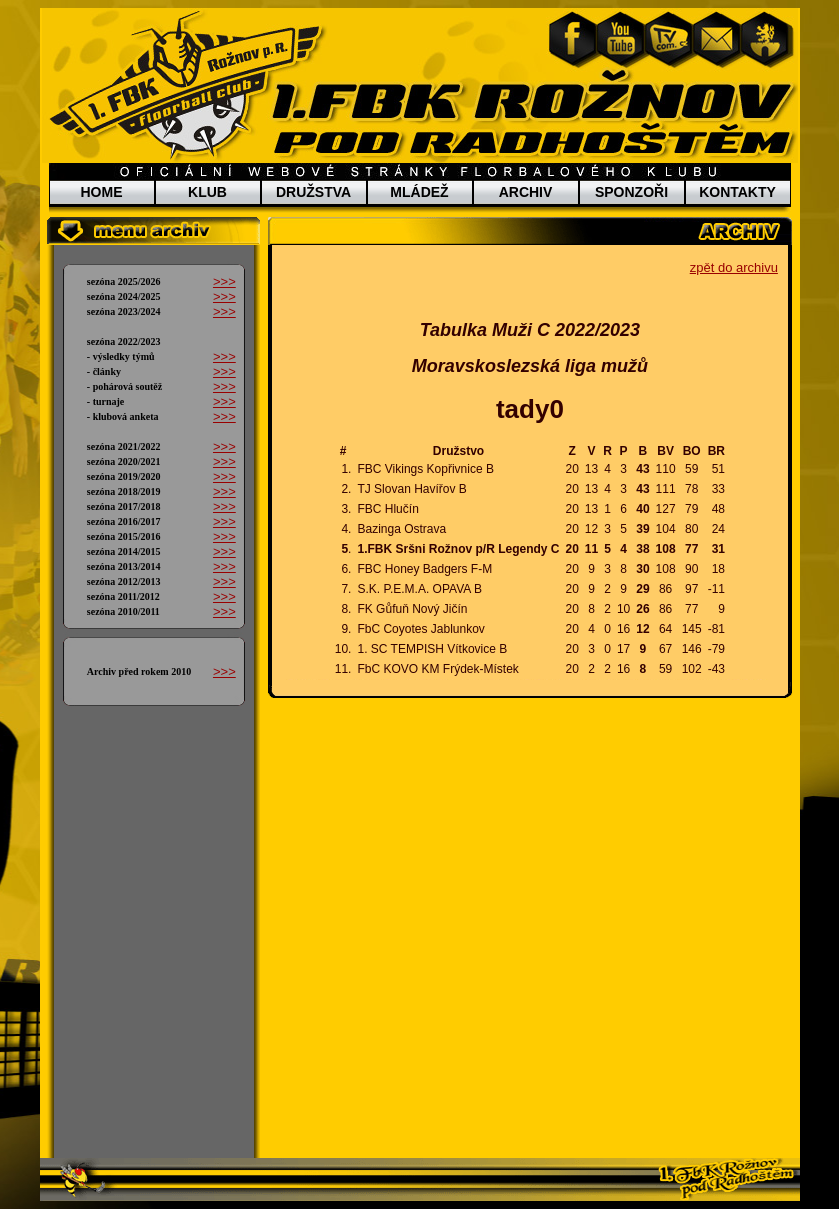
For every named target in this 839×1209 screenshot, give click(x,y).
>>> (224, 281)
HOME (102, 192)
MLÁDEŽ (419, 192)
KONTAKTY (737, 192)
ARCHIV (526, 192)
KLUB (207, 192)
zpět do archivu (734, 267)
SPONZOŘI (631, 192)
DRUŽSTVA (313, 192)
